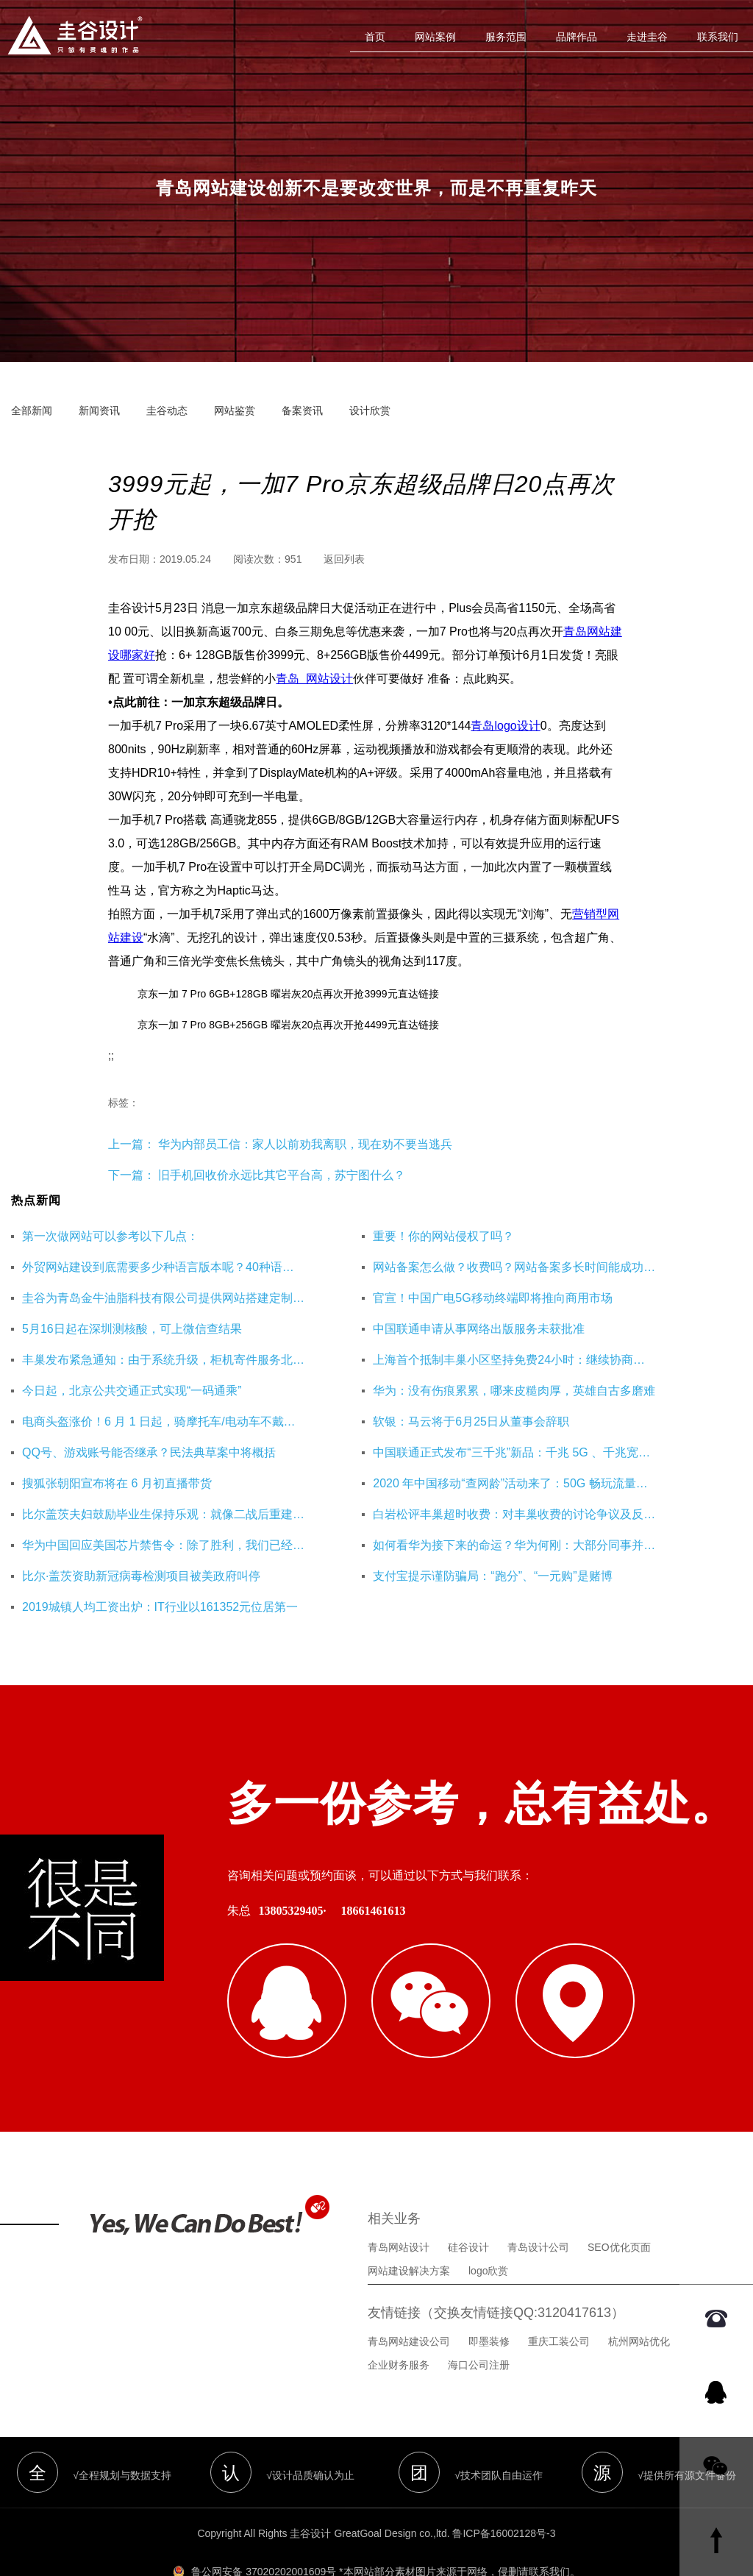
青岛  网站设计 (314, 678)
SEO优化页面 (619, 2205)
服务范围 (506, 37)
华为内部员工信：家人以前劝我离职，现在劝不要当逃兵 (303, 1144)
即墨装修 (489, 2299)
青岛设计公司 (538, 2205)
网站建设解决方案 (409, 2229)
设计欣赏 (369, 410)
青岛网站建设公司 (409, 2299)
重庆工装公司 (559, 2299)
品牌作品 (576, 37)
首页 (375, 37)
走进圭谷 (647, 37)
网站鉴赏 (234, 410)
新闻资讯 (99, 410)
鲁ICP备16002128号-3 (503, 2491)
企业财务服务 (398, 2323)
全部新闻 (31, 410)
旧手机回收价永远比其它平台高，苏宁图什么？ (281, 1175)
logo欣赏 (488, 2229)
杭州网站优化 (639, 2299)
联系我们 (717, 37)
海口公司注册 (479, 2323)
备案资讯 (302, 410)
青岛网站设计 (398, 2205)
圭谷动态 (167, 410)
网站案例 (435, 37)
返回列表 (344, 559)
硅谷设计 (468, 2205)
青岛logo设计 (505, 725)
